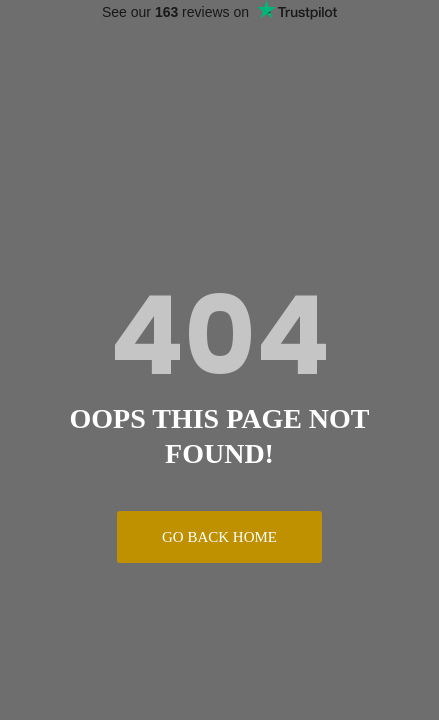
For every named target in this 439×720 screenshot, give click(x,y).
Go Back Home (219, 537)
